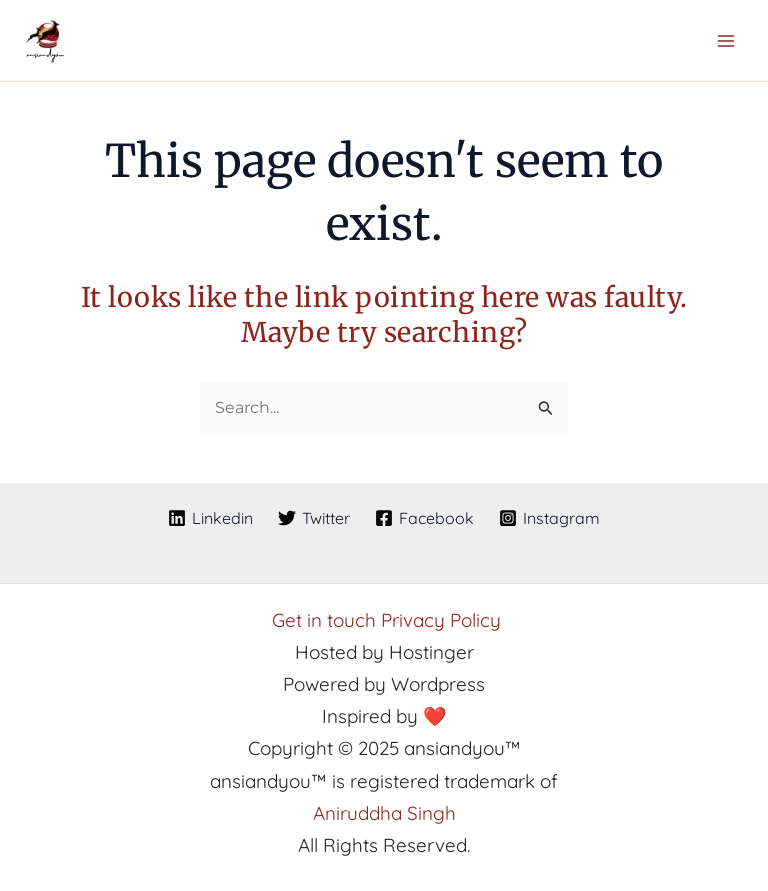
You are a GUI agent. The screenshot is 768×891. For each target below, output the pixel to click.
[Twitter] (314, 518)
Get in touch (326, 620)
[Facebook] (425, 518)
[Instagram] (549, 518)
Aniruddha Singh (384, 813)
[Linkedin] (211, 518)
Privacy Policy (441, 620)
